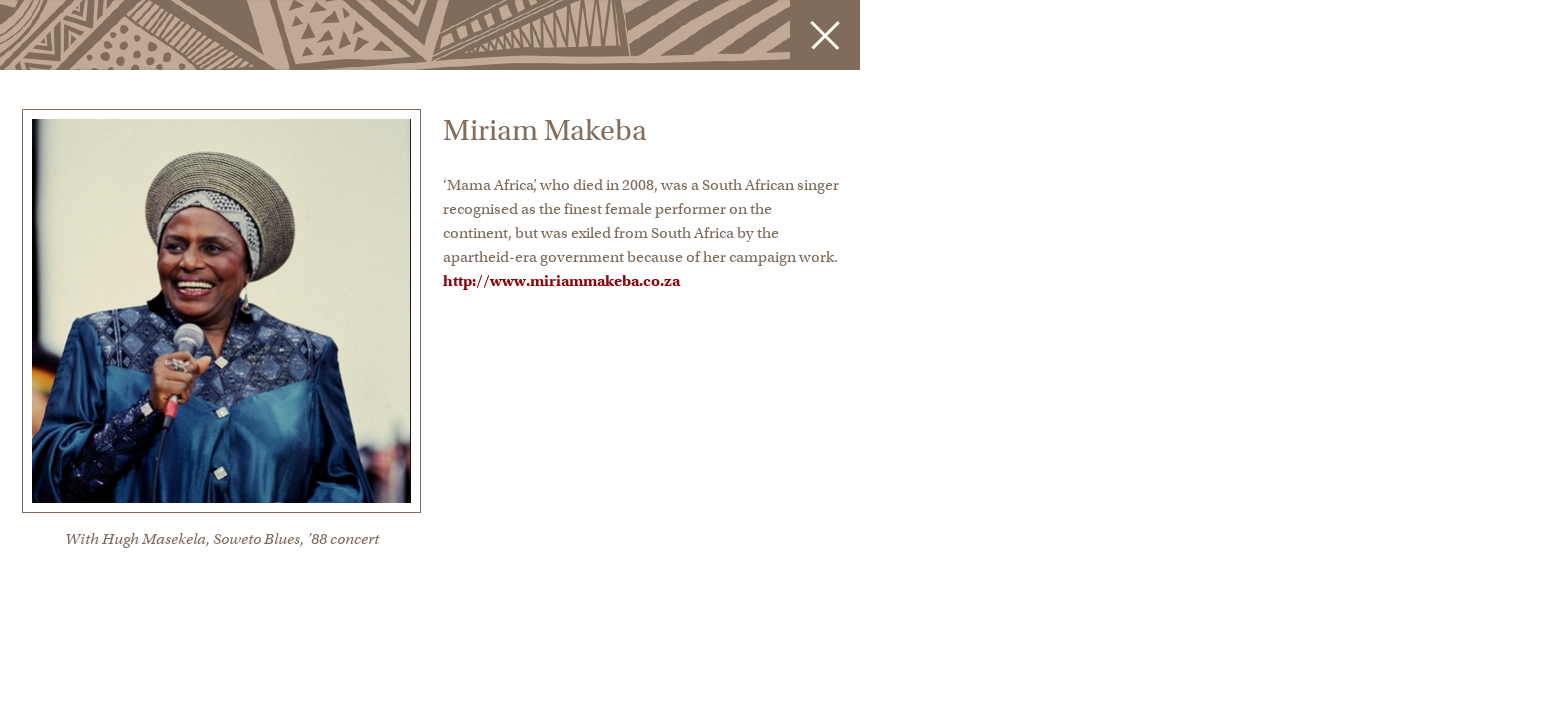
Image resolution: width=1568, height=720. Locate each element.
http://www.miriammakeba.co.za (561, 281)
